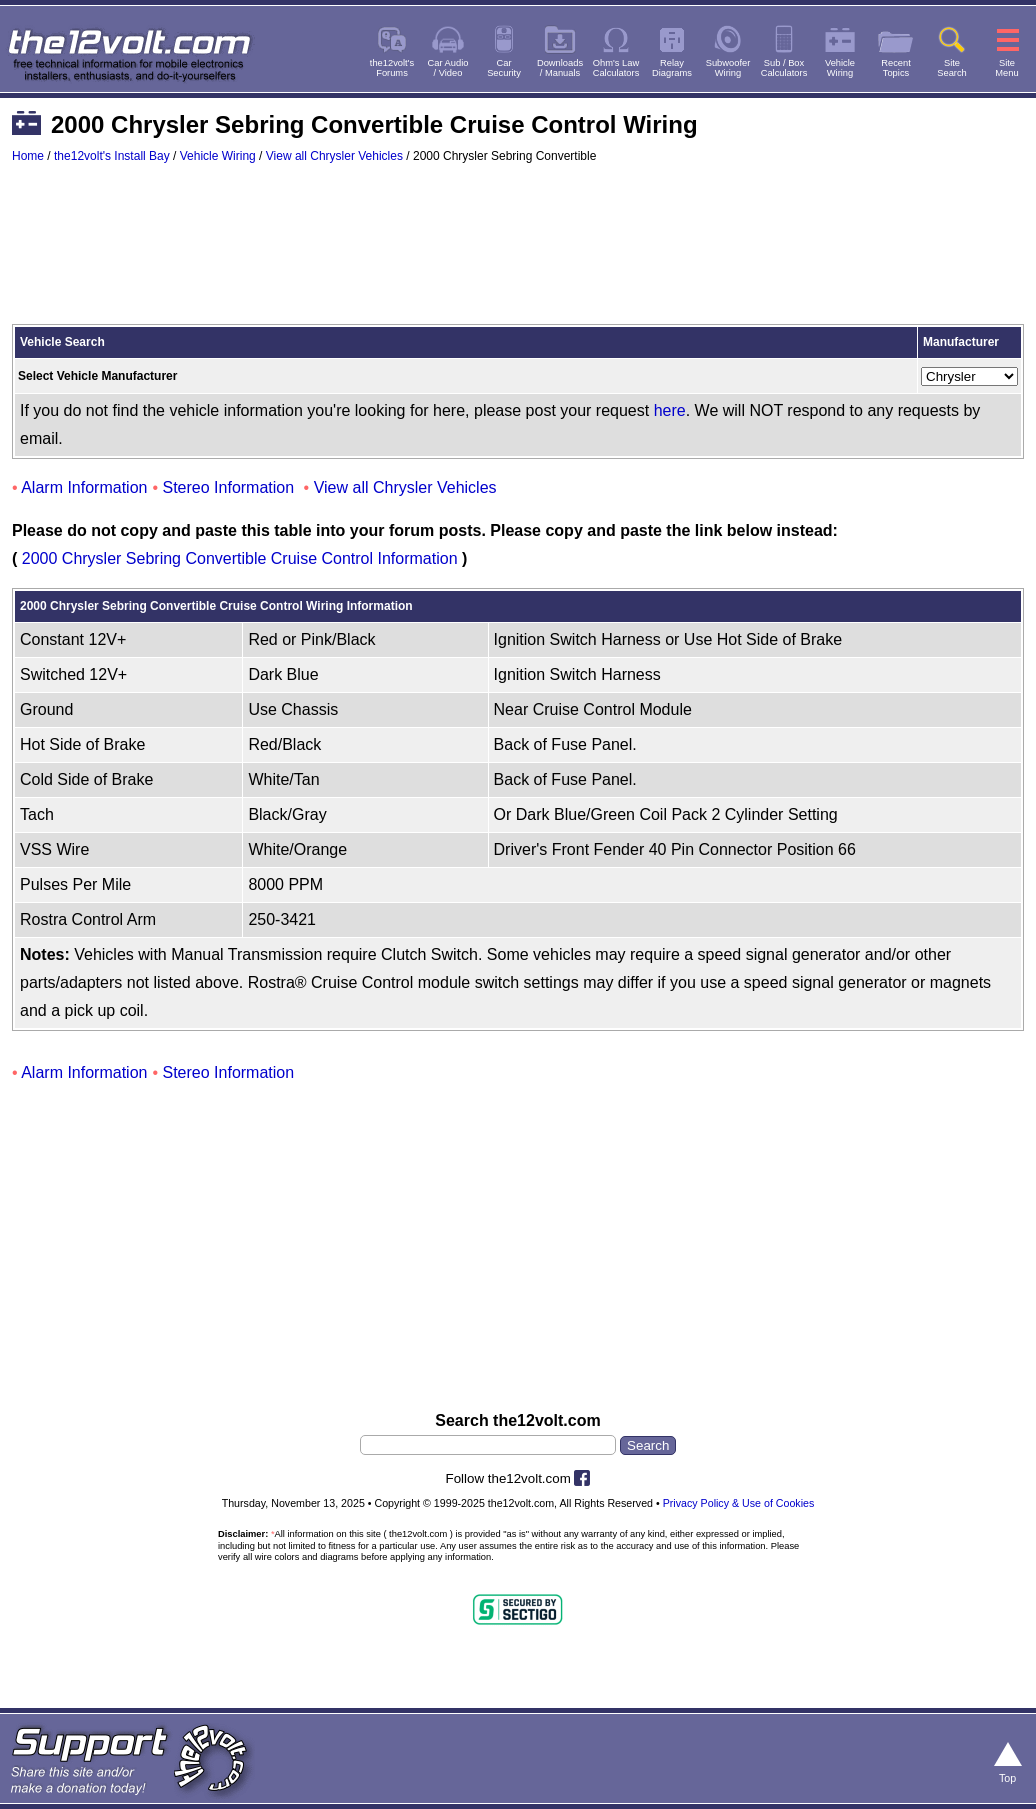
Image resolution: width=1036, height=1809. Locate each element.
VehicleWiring (840, 68)
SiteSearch (952, 68)
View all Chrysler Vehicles (334, 156)
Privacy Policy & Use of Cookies (739, 1503)
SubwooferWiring (728, 68)
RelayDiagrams (672, 68)
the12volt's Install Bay (112, 156)
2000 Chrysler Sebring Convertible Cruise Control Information (240, 558)
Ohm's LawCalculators (616, 68)
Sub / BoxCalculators (784, 68)
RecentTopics (896, 68)
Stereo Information (229, 487)
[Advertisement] (518, 253)
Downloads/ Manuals (560, 68)
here (670, 410)
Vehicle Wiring (218, 156)
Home (28, 156)
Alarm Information (84, 487)
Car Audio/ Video (448, 68)
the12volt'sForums (392, 68)
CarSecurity (504, 68)
